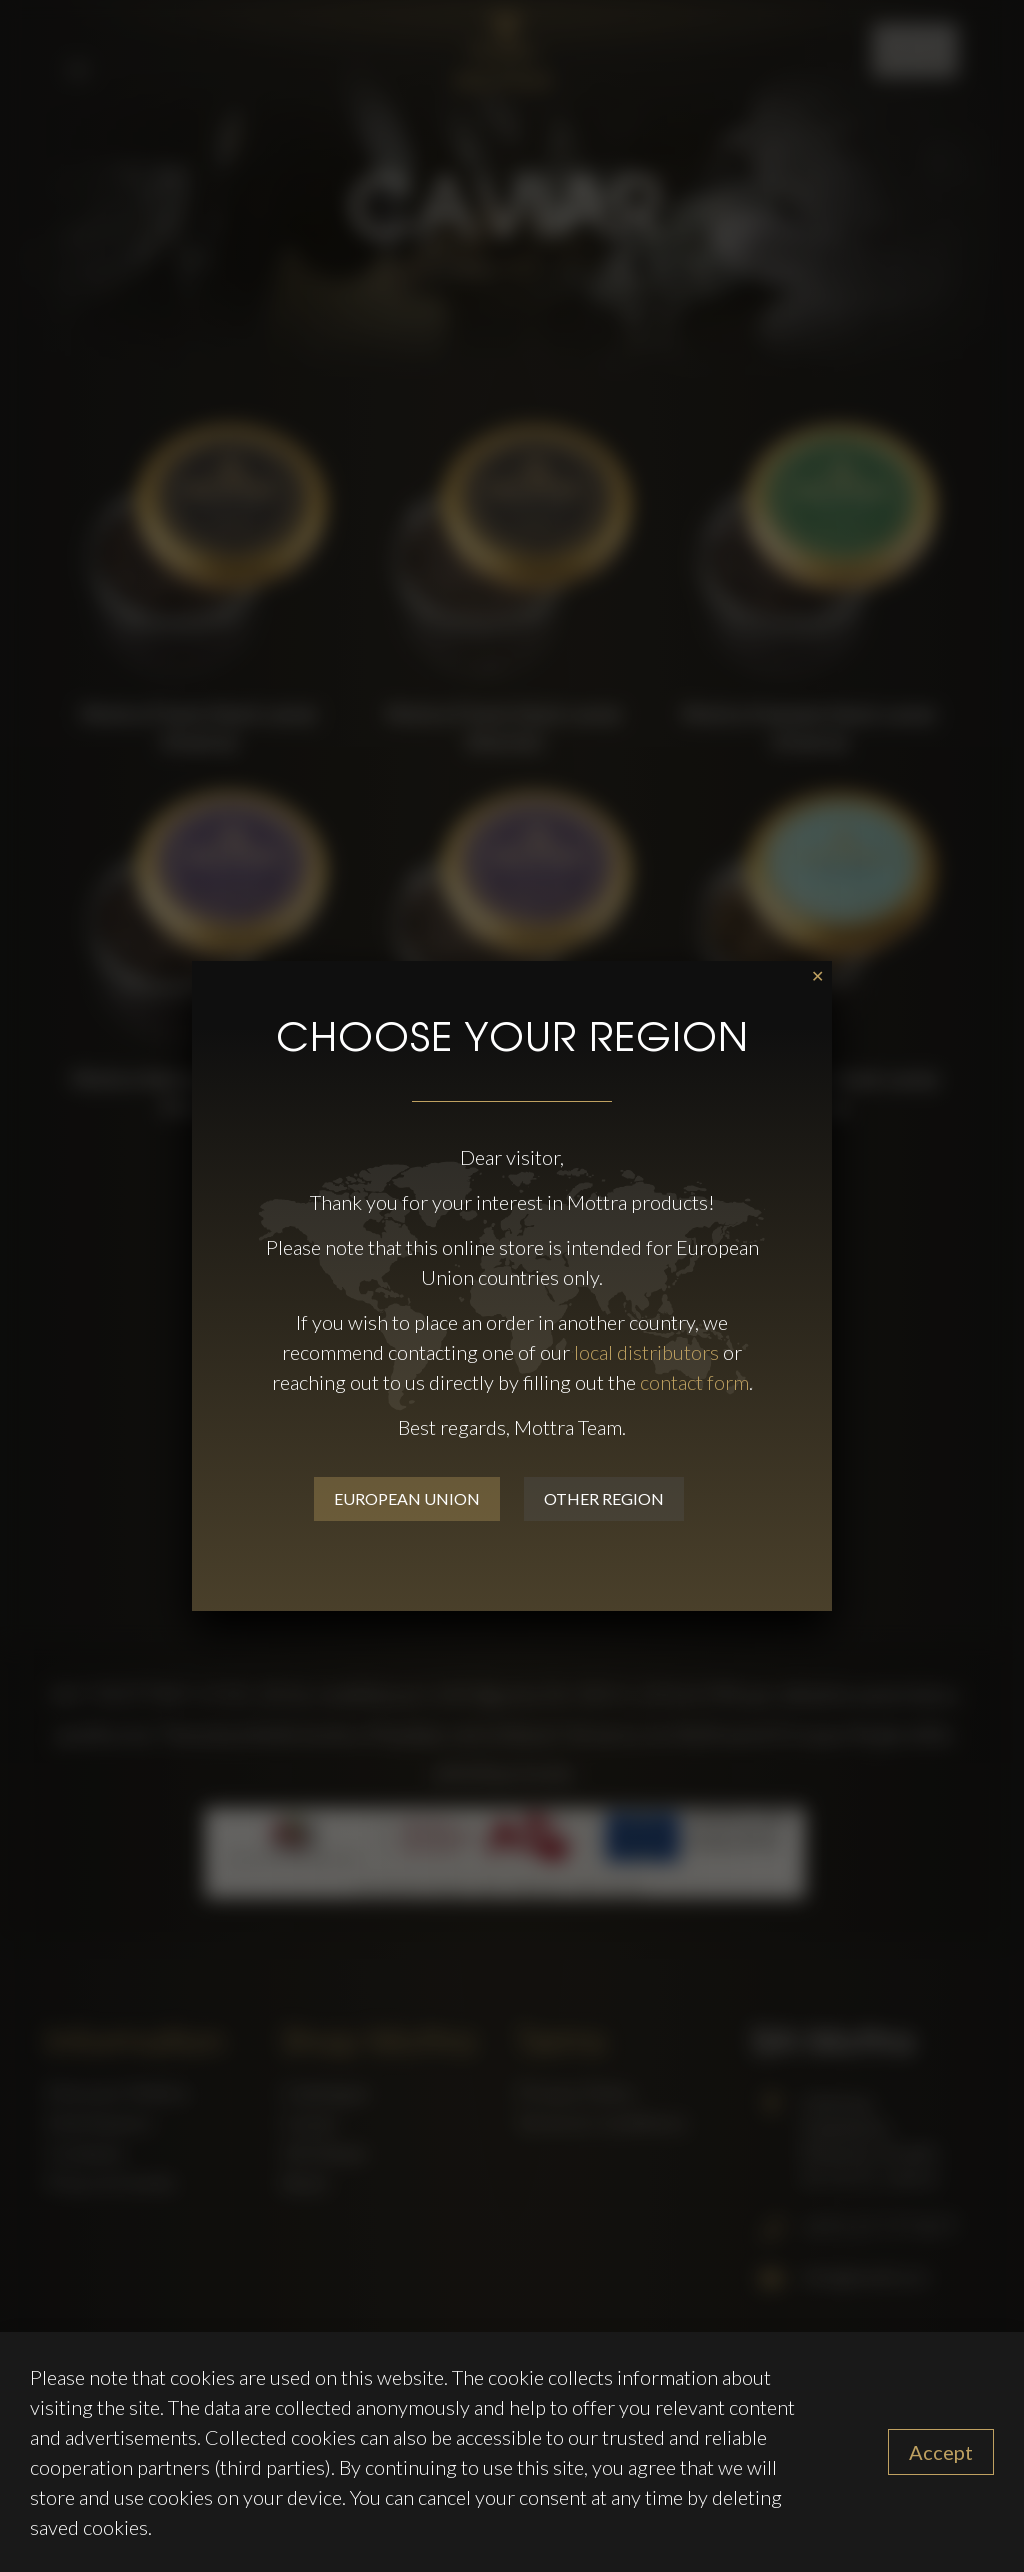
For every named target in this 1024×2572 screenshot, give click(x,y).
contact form (694, 1382)
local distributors (646, 1352)
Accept (941, 2452)
